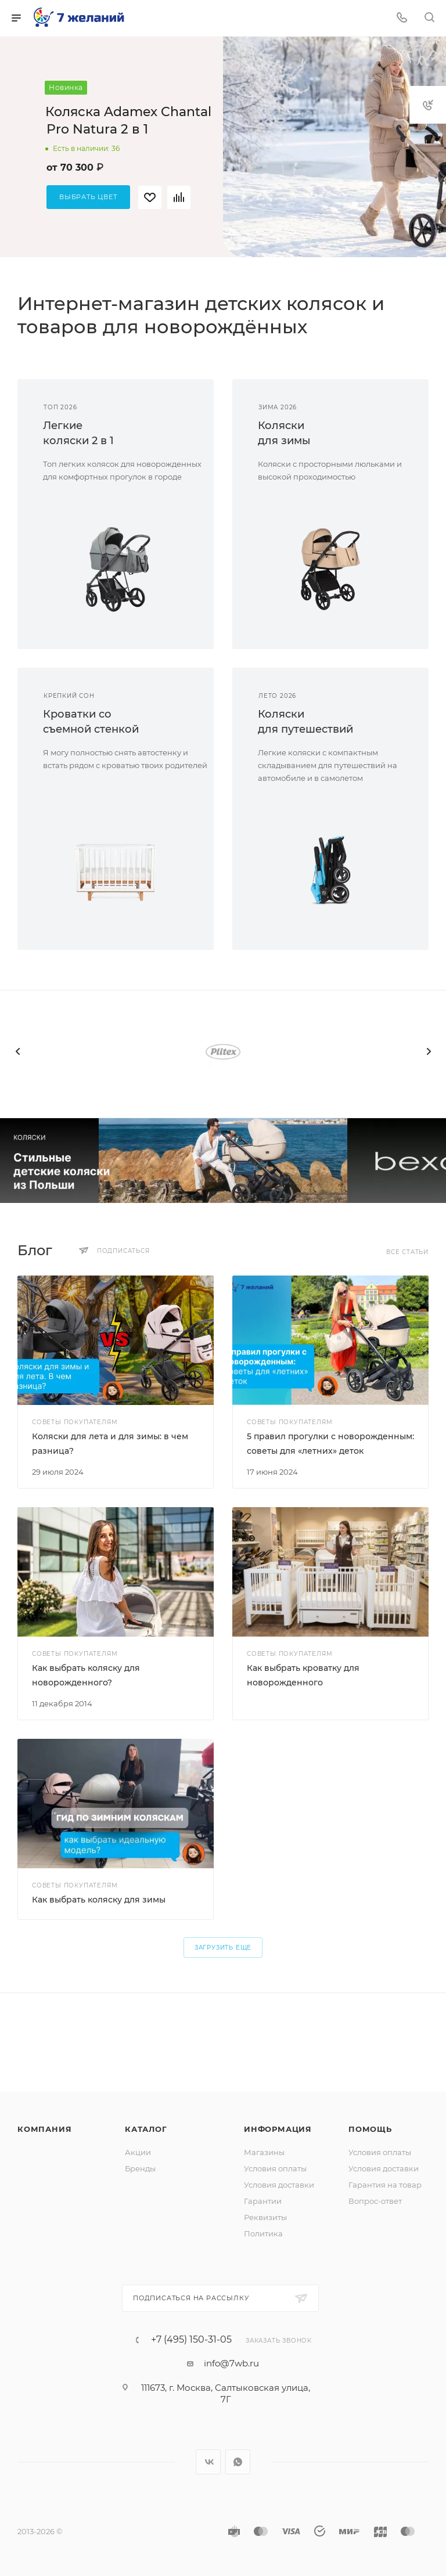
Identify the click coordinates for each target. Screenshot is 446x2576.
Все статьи (407, 1252)
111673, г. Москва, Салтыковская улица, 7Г (225, 2393)
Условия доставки (279, 2184)
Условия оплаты (275, 2168)
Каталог (146, 2129)
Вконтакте (208, 2461)
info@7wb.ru (231, 2363)
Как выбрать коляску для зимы (99, 1899)
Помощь (370, 2129)
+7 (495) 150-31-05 (191, 2339)
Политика (263, 2233)
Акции (138, 2152)
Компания (44, 2129)
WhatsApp (237, 2461)
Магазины (264, 2152)
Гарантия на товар (385, 2184)
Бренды (140, 2168)
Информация (278, 2129)
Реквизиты (265, 2217)
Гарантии (263, 2201)
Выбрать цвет (88, 197)
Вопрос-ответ (375, 2201)
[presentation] (17, 1051)
